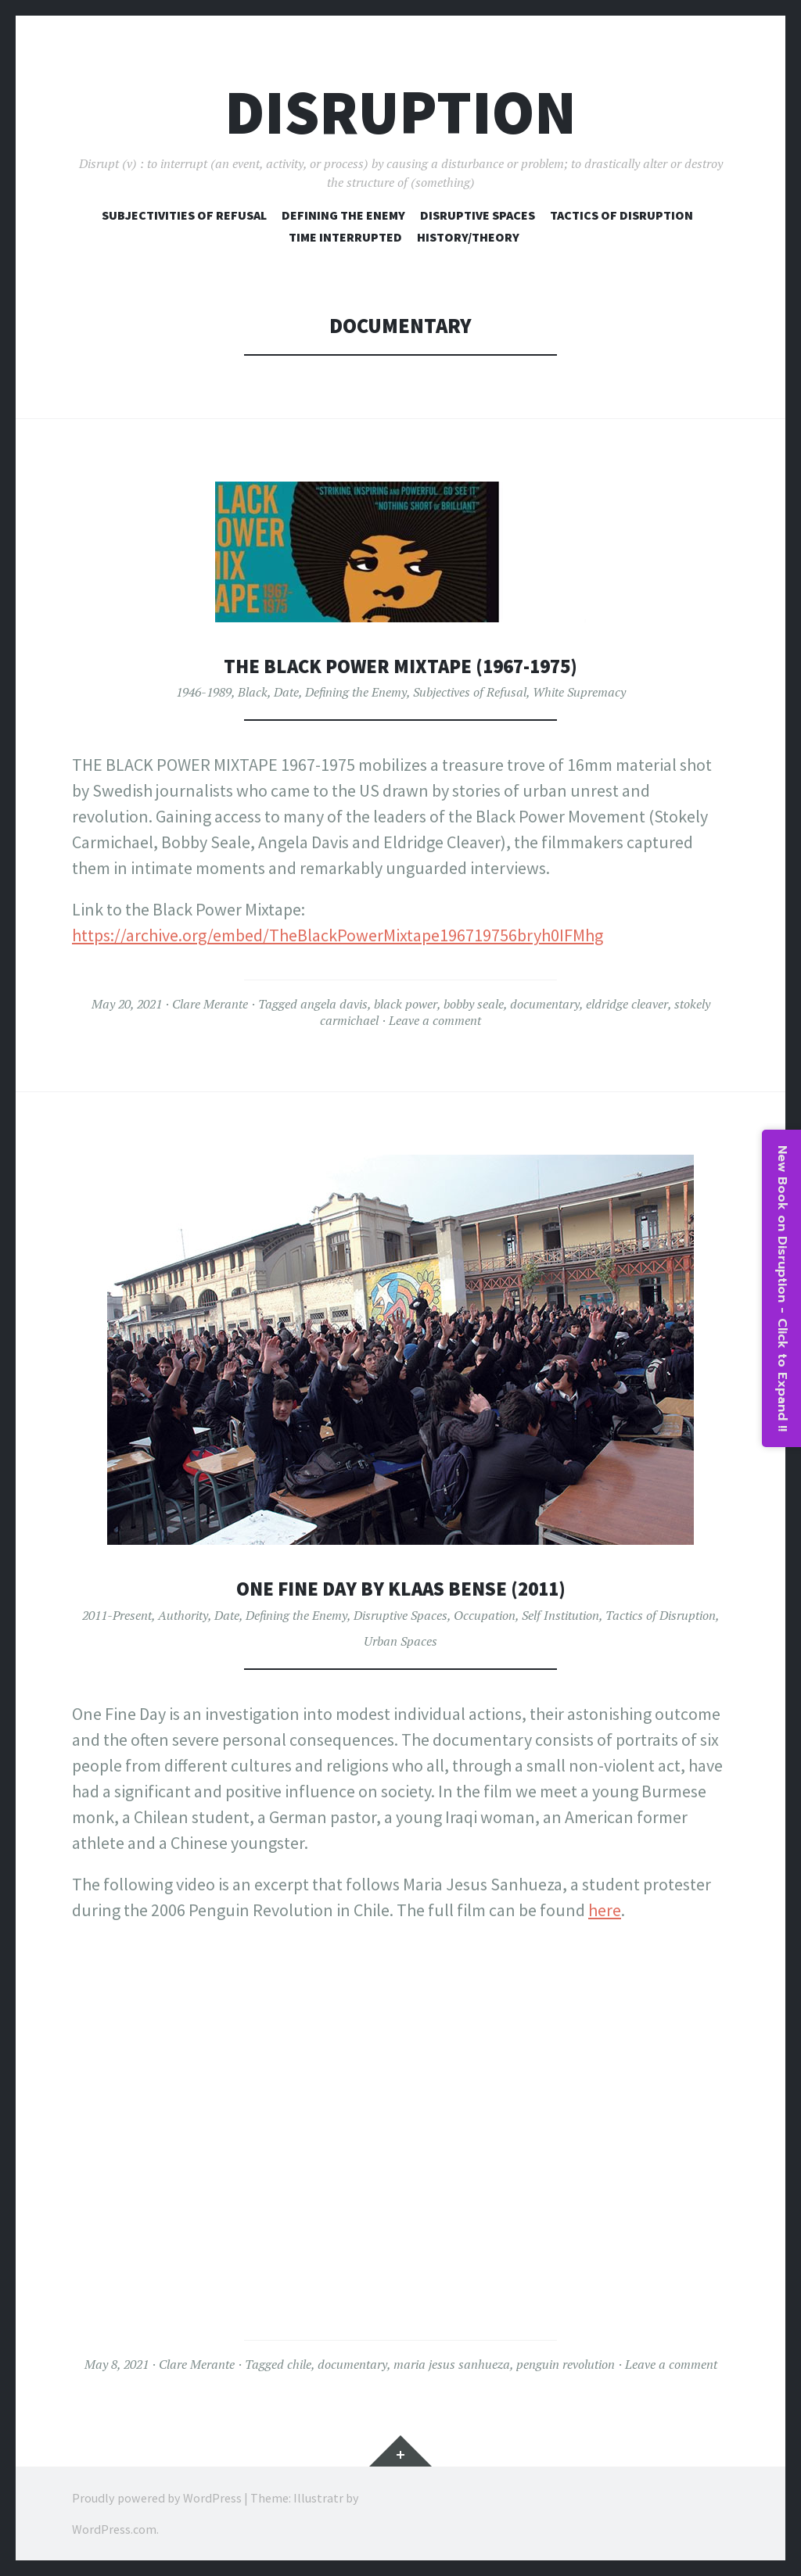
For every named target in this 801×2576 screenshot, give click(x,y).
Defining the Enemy (356, 691)
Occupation (484, 1615)
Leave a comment (435, 1020)
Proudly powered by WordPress (157, 2498)
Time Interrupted (345, 237)
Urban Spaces (400, 1641)
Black (253, 691)
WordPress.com (114, 2529)
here (604, 1910)
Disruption (400, 112)
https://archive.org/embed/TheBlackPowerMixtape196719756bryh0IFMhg (337, 935)
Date (286, 691)
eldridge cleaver (627, 1003)
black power (405, 1003)
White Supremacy (579, 691)
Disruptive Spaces (477, 215)
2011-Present (117, 1615)
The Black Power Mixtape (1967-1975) (401, 666)
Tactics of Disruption (621, 215)
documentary (545, 1003)
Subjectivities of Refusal (184, 215)
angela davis (334, 1003)
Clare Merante (210, 1003)
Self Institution (560, 1615)
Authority (183, 1615)
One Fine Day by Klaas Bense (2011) (400, 1588)
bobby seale (474, 1003)
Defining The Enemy (343, 215)
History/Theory (468, 237)
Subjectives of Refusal (469, 691)
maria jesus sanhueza (451, 2364)
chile (299, 2364)
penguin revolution (565, 2364)
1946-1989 (204, 691)
